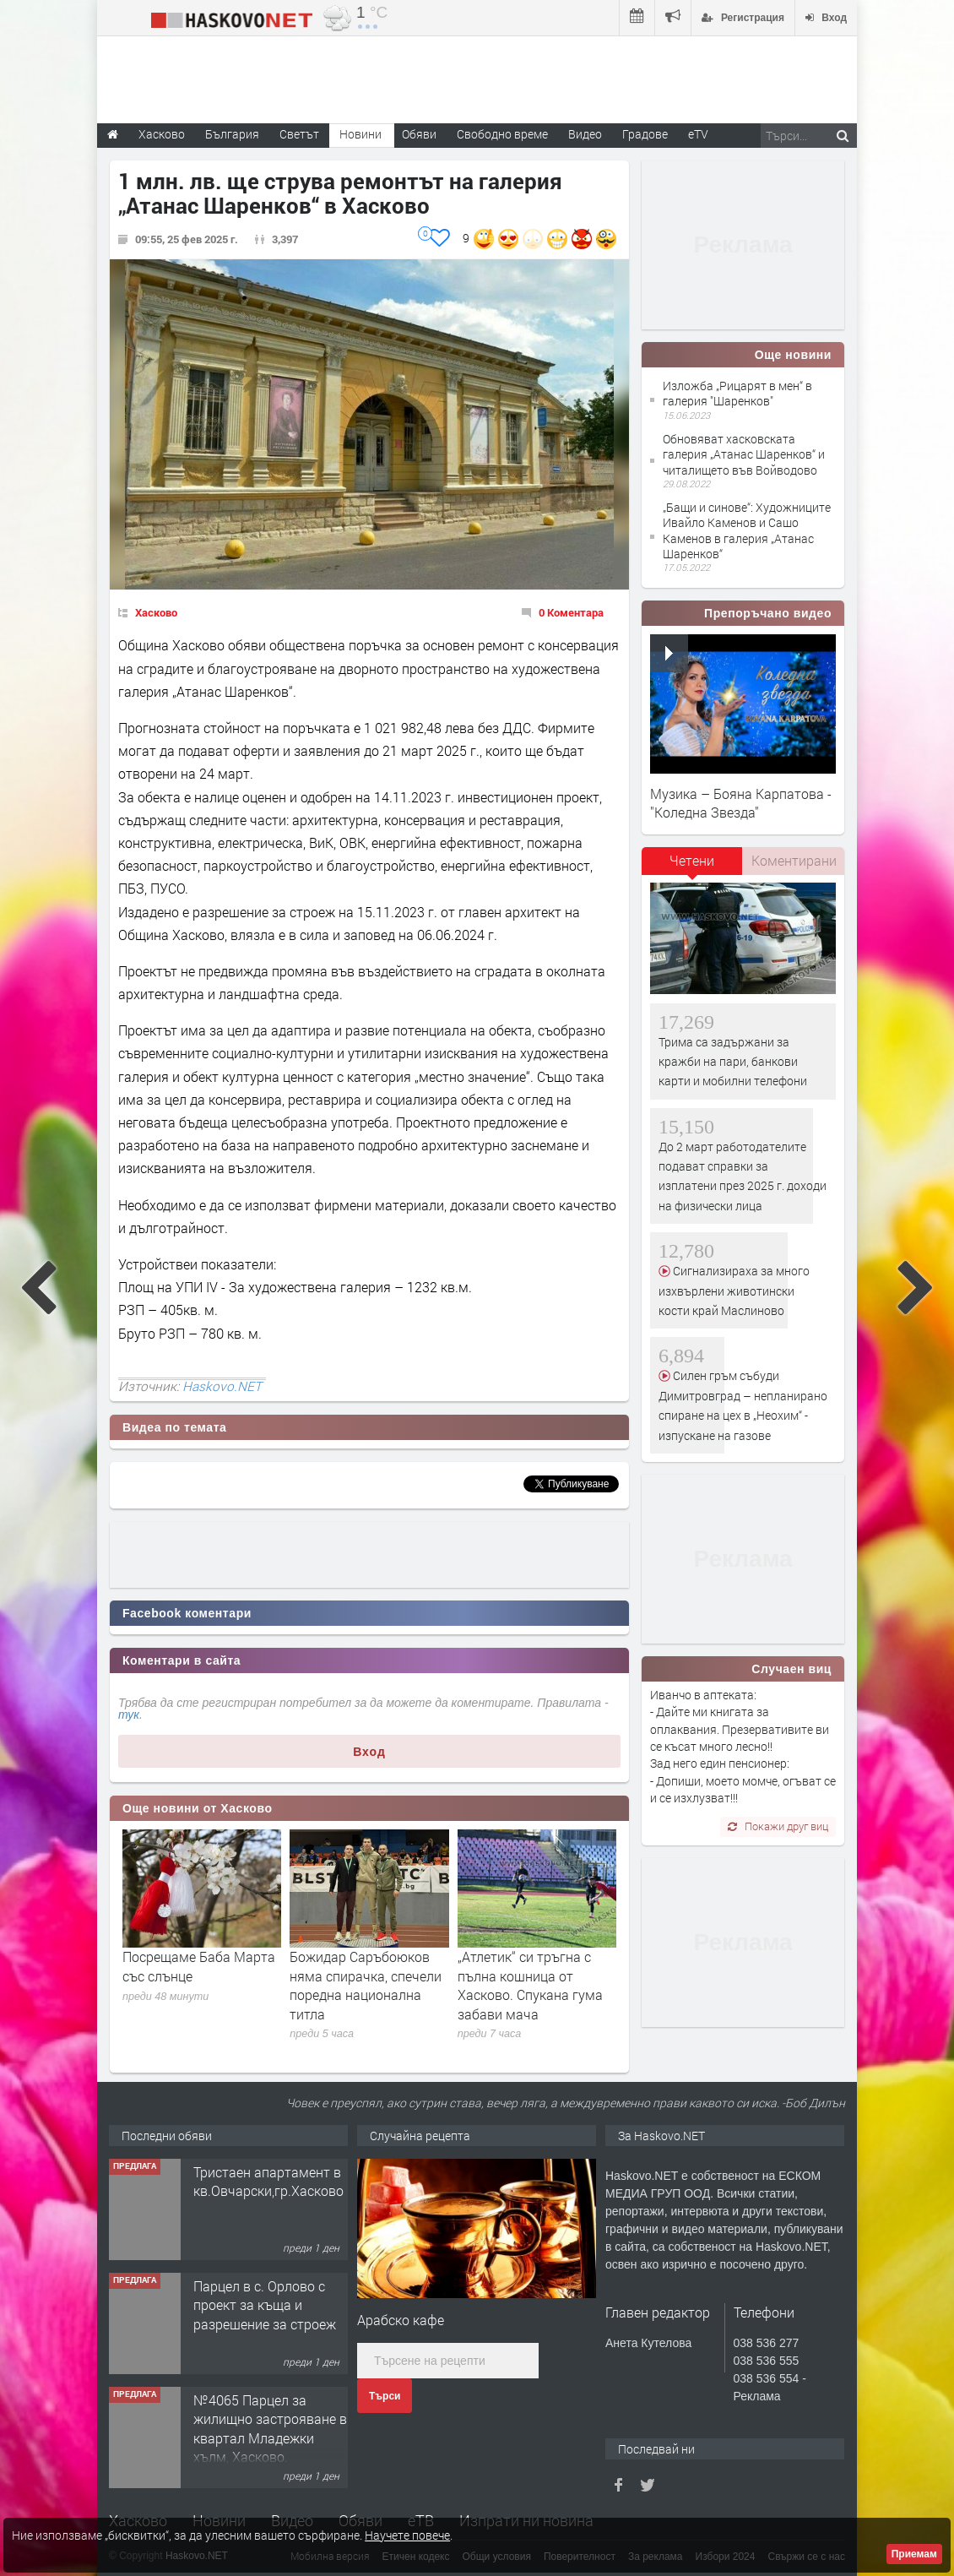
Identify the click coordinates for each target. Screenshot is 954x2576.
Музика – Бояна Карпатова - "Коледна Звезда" (741, 803)
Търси (384, 2396)
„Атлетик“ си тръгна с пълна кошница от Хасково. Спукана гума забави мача (530, 1985)
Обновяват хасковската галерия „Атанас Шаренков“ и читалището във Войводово (744, 454)
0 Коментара (571, 612)
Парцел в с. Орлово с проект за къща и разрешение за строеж (264, 2305)
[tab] (692, 866)
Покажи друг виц (778, 1826)
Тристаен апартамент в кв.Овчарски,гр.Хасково (268, 2181)
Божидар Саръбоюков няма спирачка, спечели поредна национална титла (366, 1985)
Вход (369, 1751)
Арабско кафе (400, 2320)
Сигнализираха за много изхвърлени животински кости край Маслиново (734, 1290)
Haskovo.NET (222, 1386)
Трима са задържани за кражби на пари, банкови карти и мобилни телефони (733, 1062)
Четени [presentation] (691, 860)
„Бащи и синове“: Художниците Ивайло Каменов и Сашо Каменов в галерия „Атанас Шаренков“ (747, 530)
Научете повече (407, 2535)
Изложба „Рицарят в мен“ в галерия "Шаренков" (737, 393)
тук (128, 1714)
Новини (360, 134)
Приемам (914, 2554)
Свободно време (502, 134)
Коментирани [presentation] (794, 860)
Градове (645, 134)
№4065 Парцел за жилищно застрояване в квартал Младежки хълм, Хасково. (270, 2428)
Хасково (156, 612)
